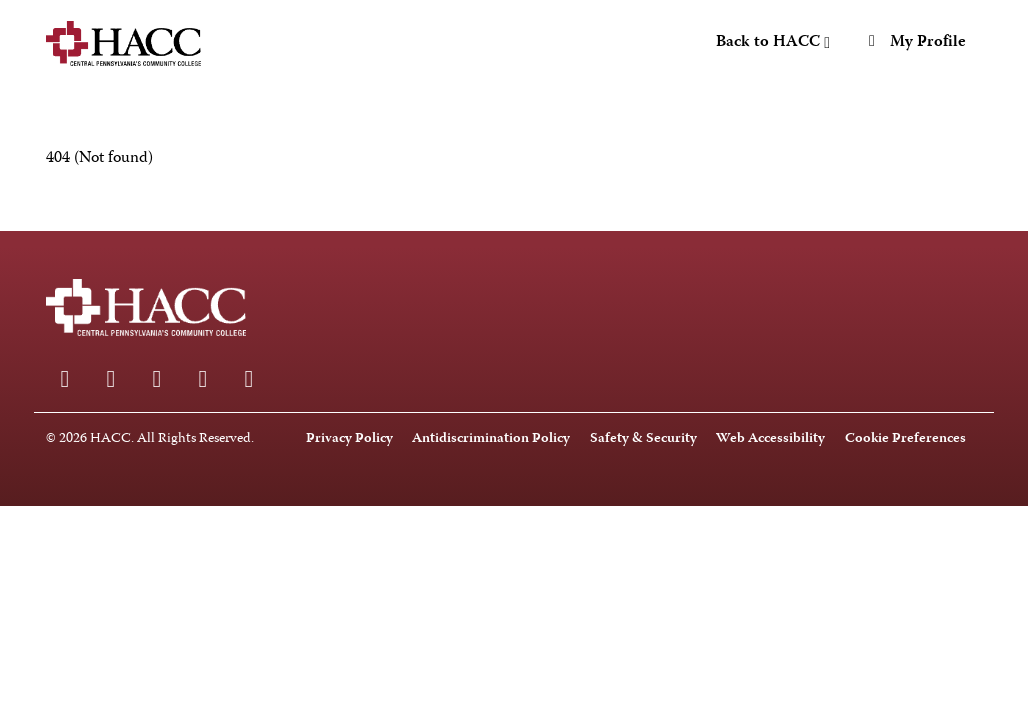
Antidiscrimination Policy (491, 439)
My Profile (914, 43)
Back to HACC (773, 43)
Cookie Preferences (905, 439)
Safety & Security (643, 439)
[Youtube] (203, 379)
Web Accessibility (770, 439)
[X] (249, 379)
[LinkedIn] (157, 379)
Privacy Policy (349, 439)
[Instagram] (111, 379)
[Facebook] (65, 379)
